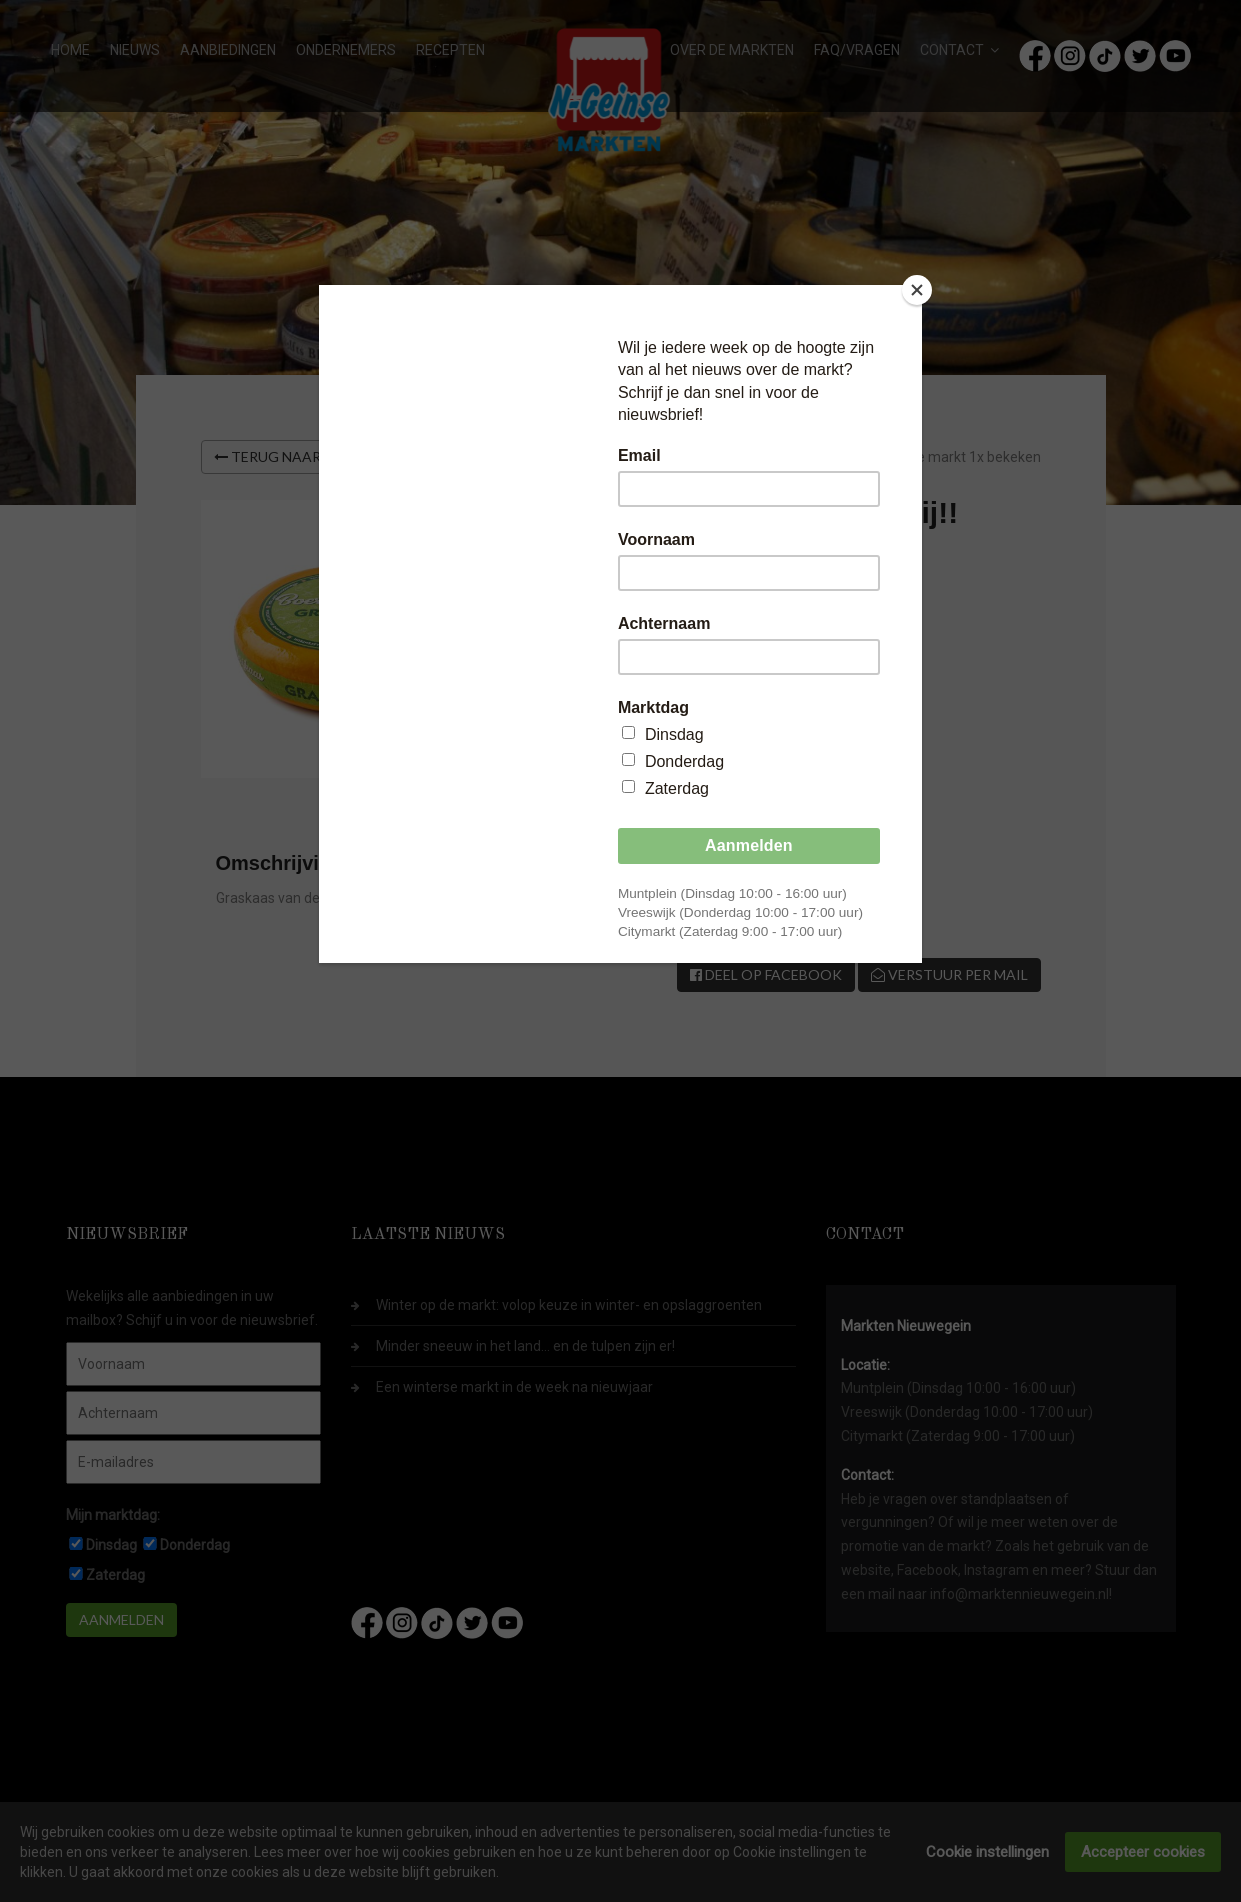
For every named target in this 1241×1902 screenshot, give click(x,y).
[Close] (917, 290)
